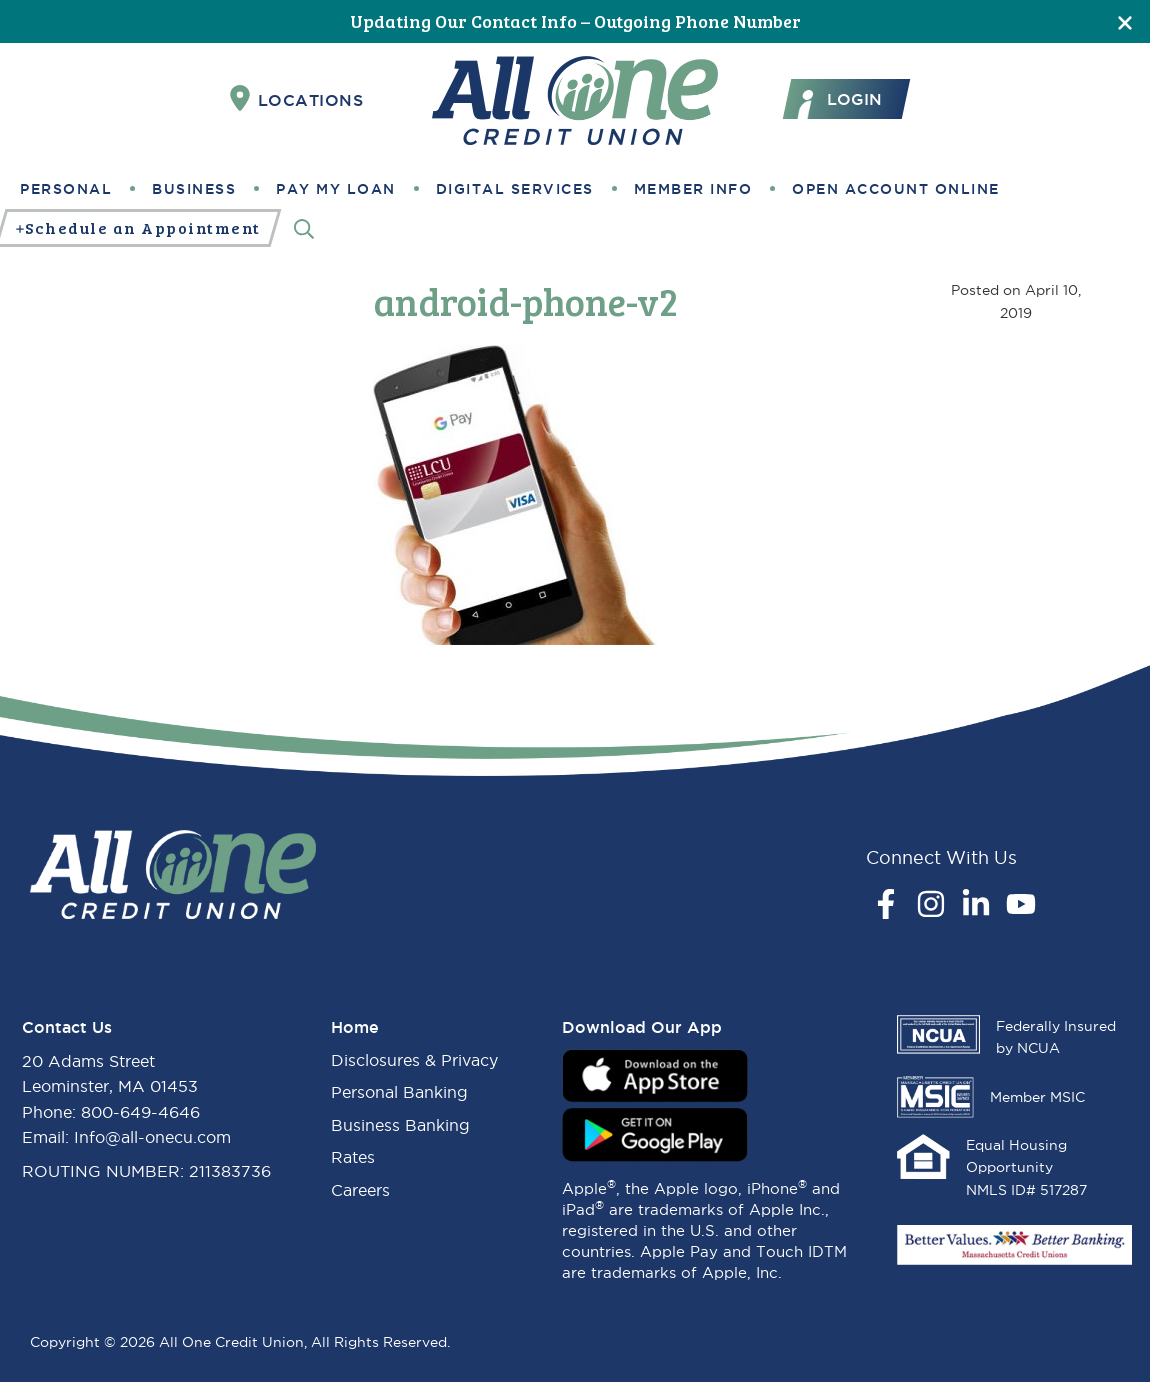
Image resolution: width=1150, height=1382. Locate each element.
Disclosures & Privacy (414, 1060)
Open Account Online (896, 189)
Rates (353, 1157)
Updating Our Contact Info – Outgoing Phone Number (575, 21)
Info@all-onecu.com (152, 1137)
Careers (360, 1190)
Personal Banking (399, 1092)
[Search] (304, 228)
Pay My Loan (336, 189)
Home (355, 1027)
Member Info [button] (693, 189)
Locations (297, 99)
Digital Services (515, 189)
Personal (66, 189)
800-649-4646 (140, 1112)
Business (194, 189)
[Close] (1125, 21)
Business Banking (400, 1125)
